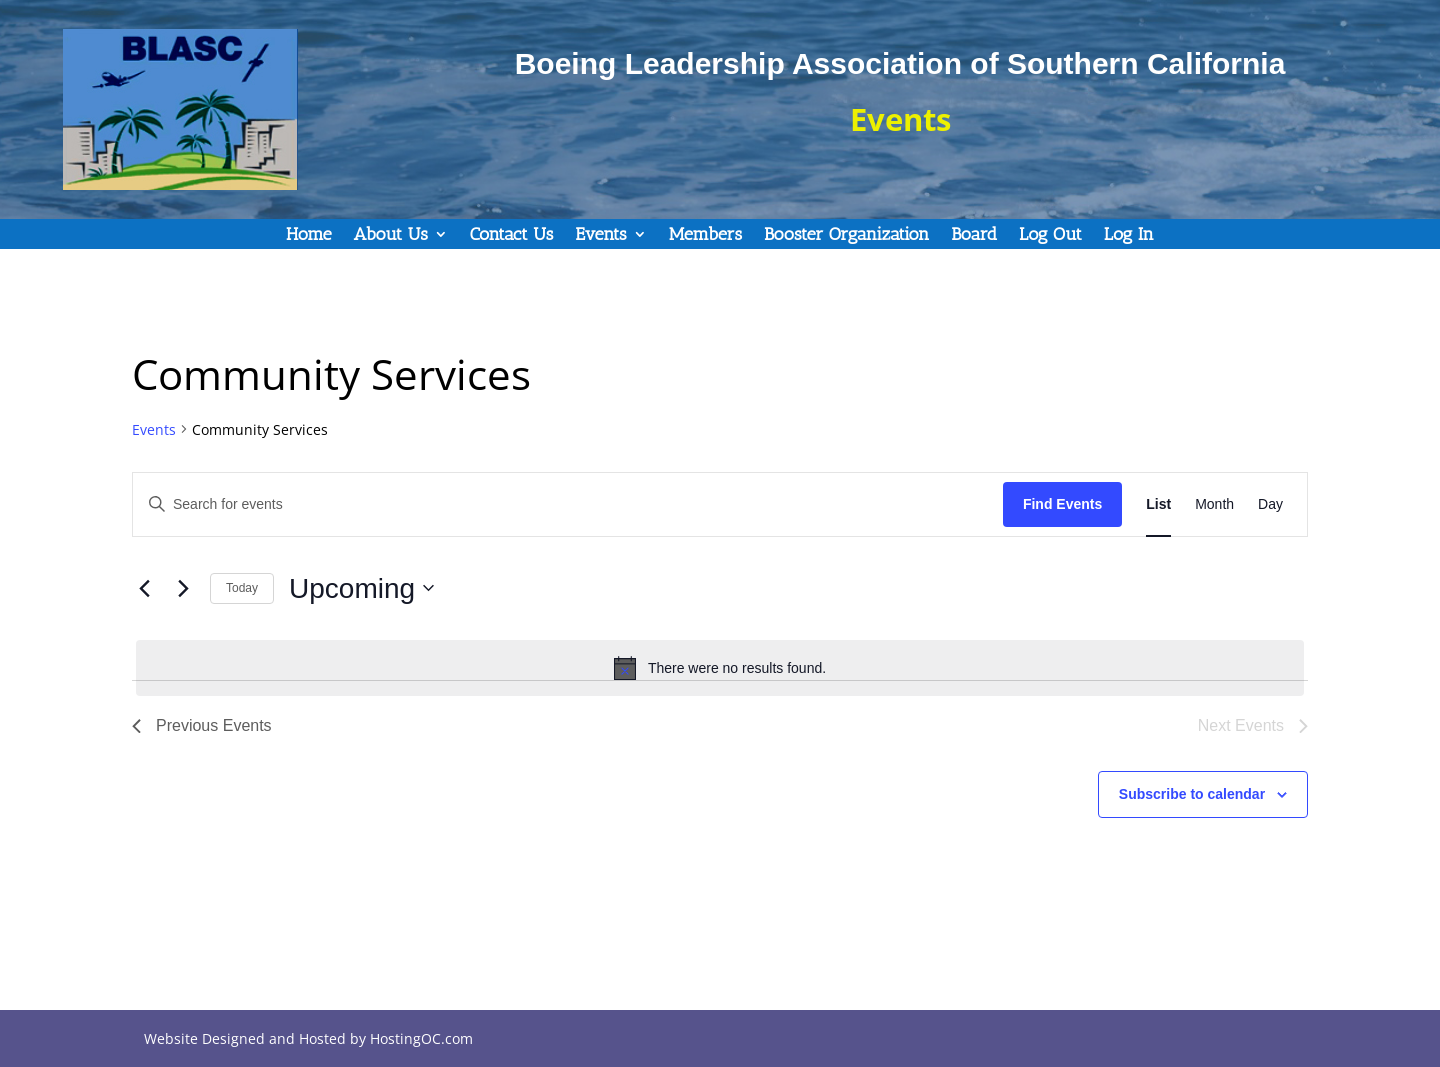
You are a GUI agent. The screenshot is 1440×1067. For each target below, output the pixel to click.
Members (705, 236)
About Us (391, 236)
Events (600, 236)
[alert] (720, 668)
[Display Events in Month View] (1214, 504)
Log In (1129, 236)
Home (308, 236)
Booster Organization (846, 236)
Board (974, 236)
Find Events (1062, 504)
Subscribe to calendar (1192, 794)
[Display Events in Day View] (1270, 504)
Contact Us (512, 236)
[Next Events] (183, 588)
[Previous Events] (144, 588)
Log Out (1050, 236)
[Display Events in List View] (1158, 504)
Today (242, 588)
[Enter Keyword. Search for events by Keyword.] (568, 504)
